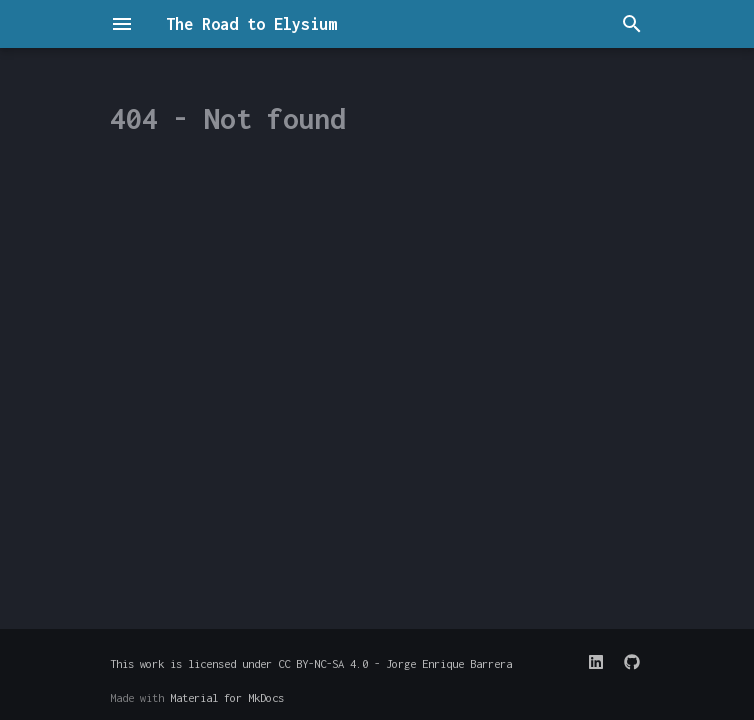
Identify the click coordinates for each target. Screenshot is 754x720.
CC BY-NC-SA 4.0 (323, 663)
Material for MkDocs (227, 697)
